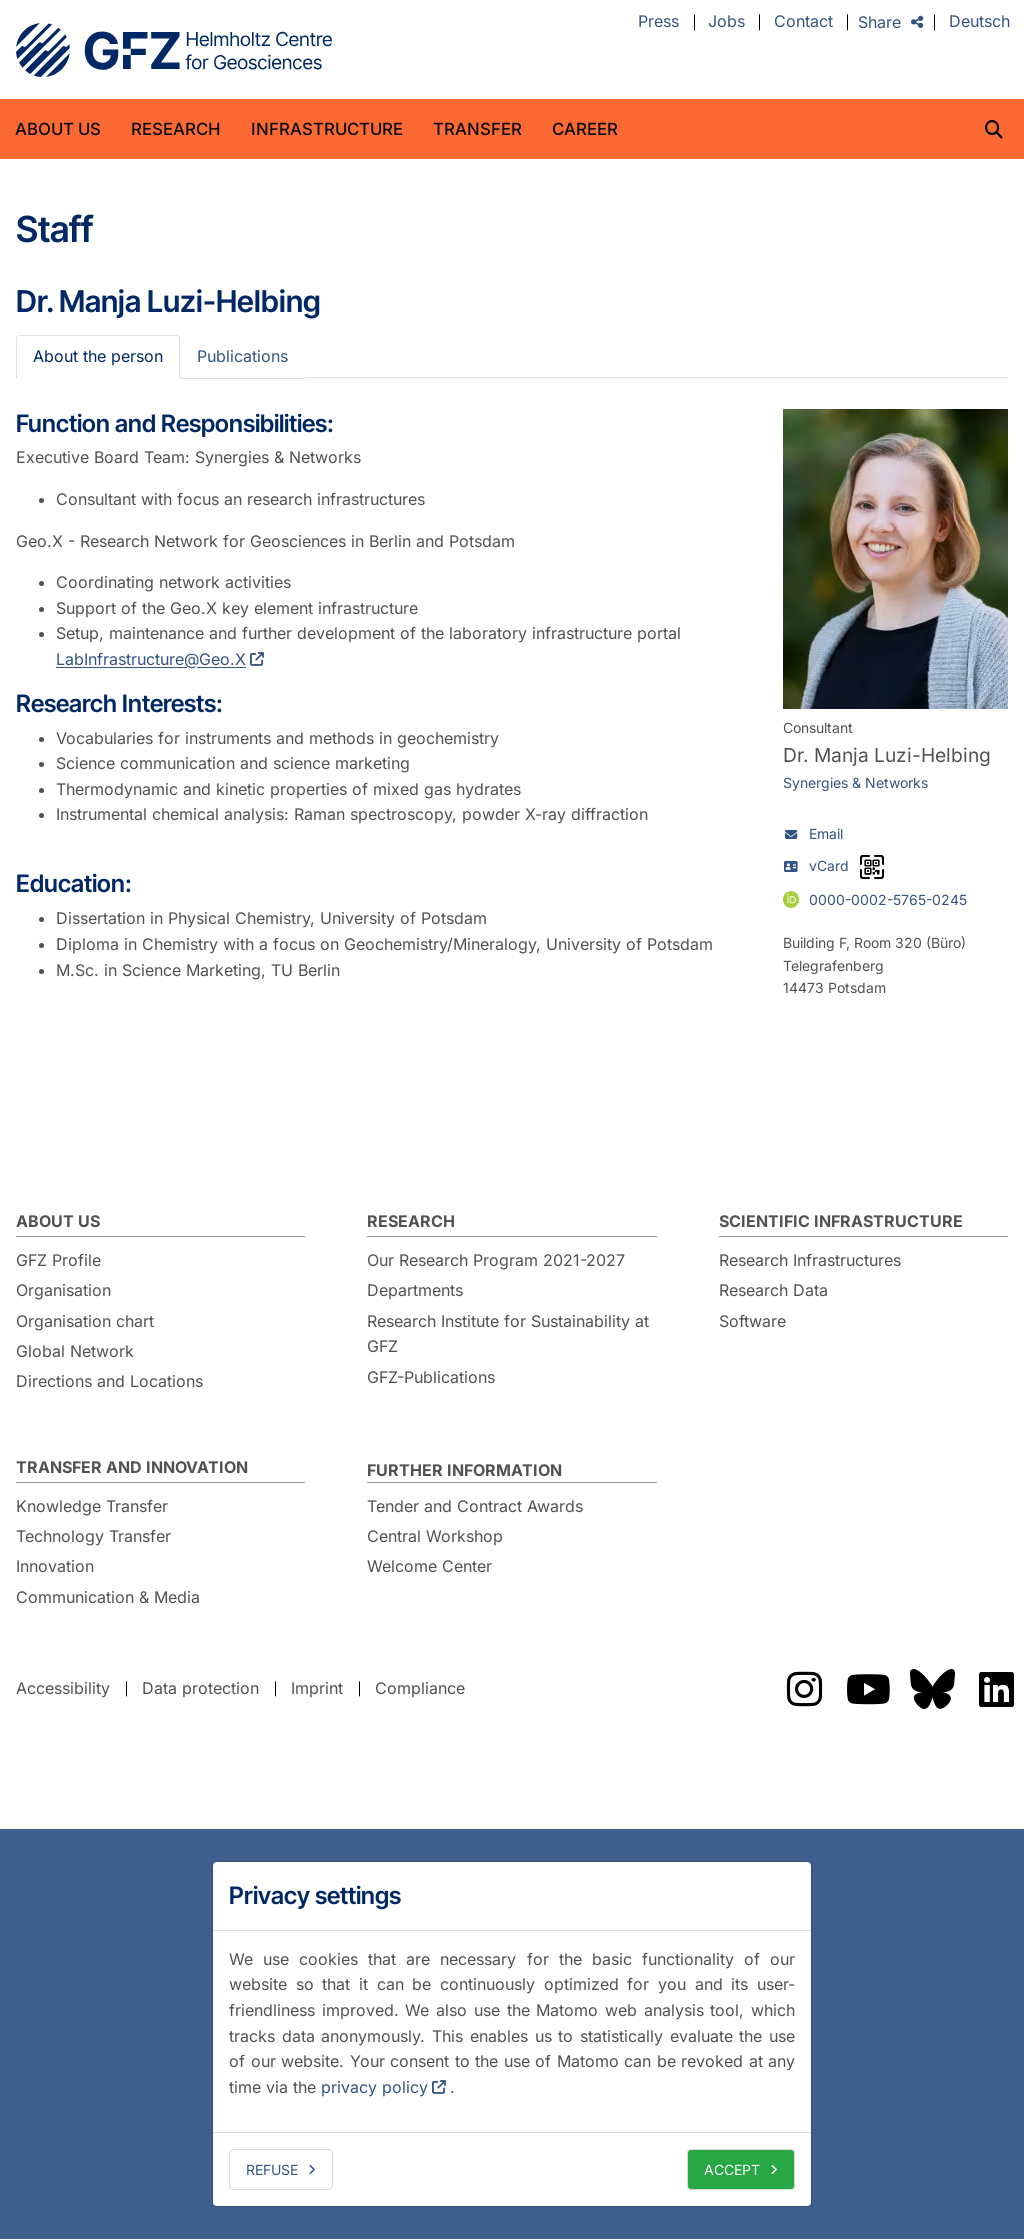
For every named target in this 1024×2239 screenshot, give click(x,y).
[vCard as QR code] (872, 867)
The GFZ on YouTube (868, 1689)
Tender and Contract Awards (475, 1506)
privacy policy (374, 2087)
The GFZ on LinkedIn (996, 1689)
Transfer (477, 129)
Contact (803, 22)
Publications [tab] (242, 356)
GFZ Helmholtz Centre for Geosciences (174, 50)
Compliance (420, 1688)
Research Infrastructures (810, 1260)
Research (176, 129)
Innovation (55, 1566)
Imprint (317, 1688)
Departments (415, 1290)
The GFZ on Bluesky (932, 1689)
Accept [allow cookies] (732, 2169)
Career (585, 129)
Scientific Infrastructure (841, 1221)
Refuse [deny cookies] (272, 2169)
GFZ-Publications (431, 1377)
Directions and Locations (109, 1381)
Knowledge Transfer (92, 1506)
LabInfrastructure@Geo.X (151, 659)
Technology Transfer (93, 1536)
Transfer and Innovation (132, 1467)
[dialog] (512, 2034)
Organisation (63, 1290)
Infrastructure (327, 129)
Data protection (200, 1688)
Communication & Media (108, 1597)
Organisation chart (85, 1321)
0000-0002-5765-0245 (888, 899)
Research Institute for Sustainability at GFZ (508, 1334)
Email (826, 833)
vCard (829, 865)
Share (879, 22)
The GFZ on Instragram (804, 1689)
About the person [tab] (98, 356)
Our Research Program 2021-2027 (496, 1260)
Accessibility (63, 1688)
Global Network (75, 1351)
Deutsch (979, 22)
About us (58, 129)
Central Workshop (435, 1536)
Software (752, 1321)
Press (658, 22)
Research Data (773, 1290)
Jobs (726, 22)
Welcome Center (429, 1566)
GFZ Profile (58, 1260)
